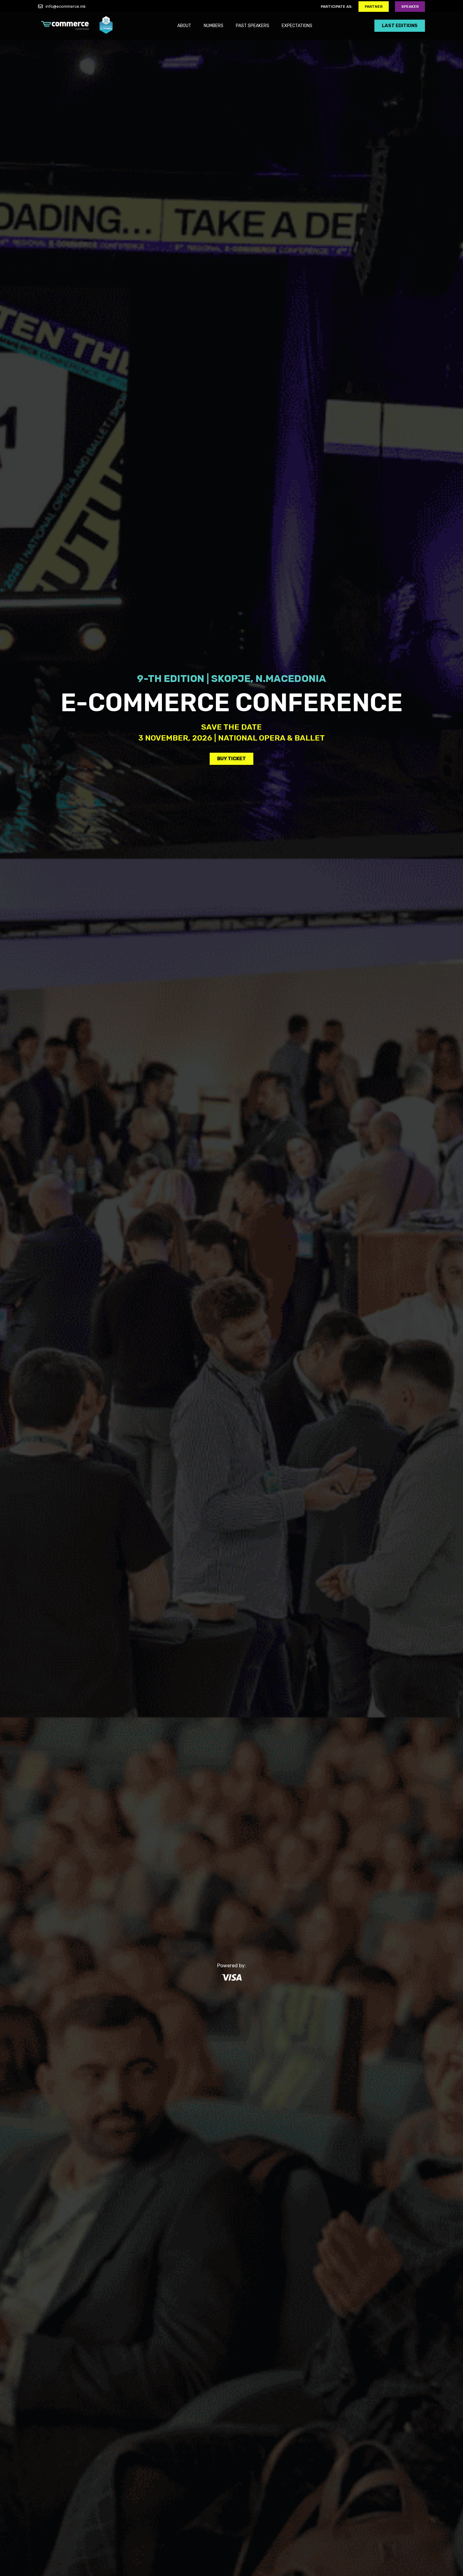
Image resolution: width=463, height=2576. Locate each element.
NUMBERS (213, 25)
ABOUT (184, 25)
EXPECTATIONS (297, 25)
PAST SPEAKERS (252, 25)
